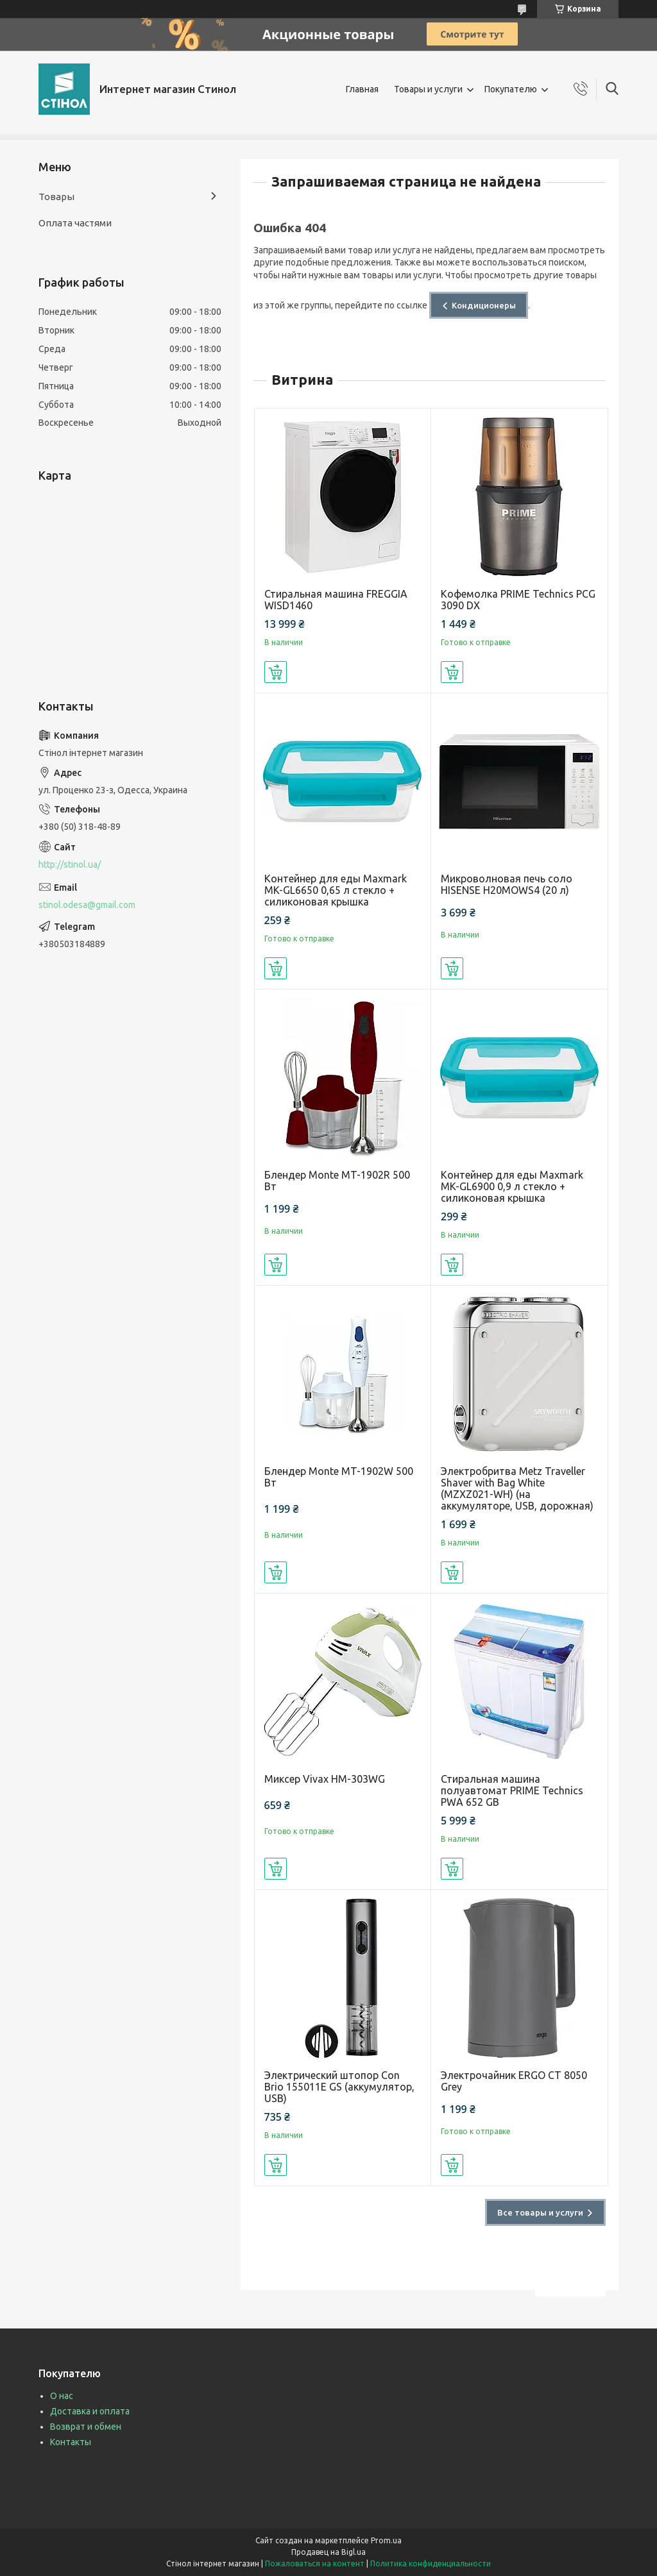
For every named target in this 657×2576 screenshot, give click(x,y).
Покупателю (510, 89)
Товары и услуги (428, 89)
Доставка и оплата (90, 2411)
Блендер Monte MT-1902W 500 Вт (338, 1476)
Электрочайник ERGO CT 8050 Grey (514, 2080)
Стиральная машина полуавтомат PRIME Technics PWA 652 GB (512, 1790)
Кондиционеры (484, 305)
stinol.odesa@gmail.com (86, 905)
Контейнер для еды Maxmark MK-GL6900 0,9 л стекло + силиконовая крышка (512, 1186)
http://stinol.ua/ (69, 864)
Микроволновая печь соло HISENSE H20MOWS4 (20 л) (506, 884)
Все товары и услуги (540, 2212)
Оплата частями (75, 222)
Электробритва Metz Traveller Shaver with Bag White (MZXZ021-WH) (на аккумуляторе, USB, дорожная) (517, 1488)
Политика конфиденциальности (430, 2563)
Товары (56, 196)
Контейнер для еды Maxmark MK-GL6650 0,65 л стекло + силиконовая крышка (335, 890)
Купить (275, 672)
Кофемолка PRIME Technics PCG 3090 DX (518, 599)
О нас (61, 2396)
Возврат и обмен (85, 2426)
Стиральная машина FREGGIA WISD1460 (335, 599)
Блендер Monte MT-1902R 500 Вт (337, 1180)
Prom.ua (386, 2540)
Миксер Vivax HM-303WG (324, 1779)
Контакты (70, 2442)
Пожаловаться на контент (314, 2563)
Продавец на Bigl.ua (328, 2552)
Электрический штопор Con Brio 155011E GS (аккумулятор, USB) (339, 2086)
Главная (362, 89)
